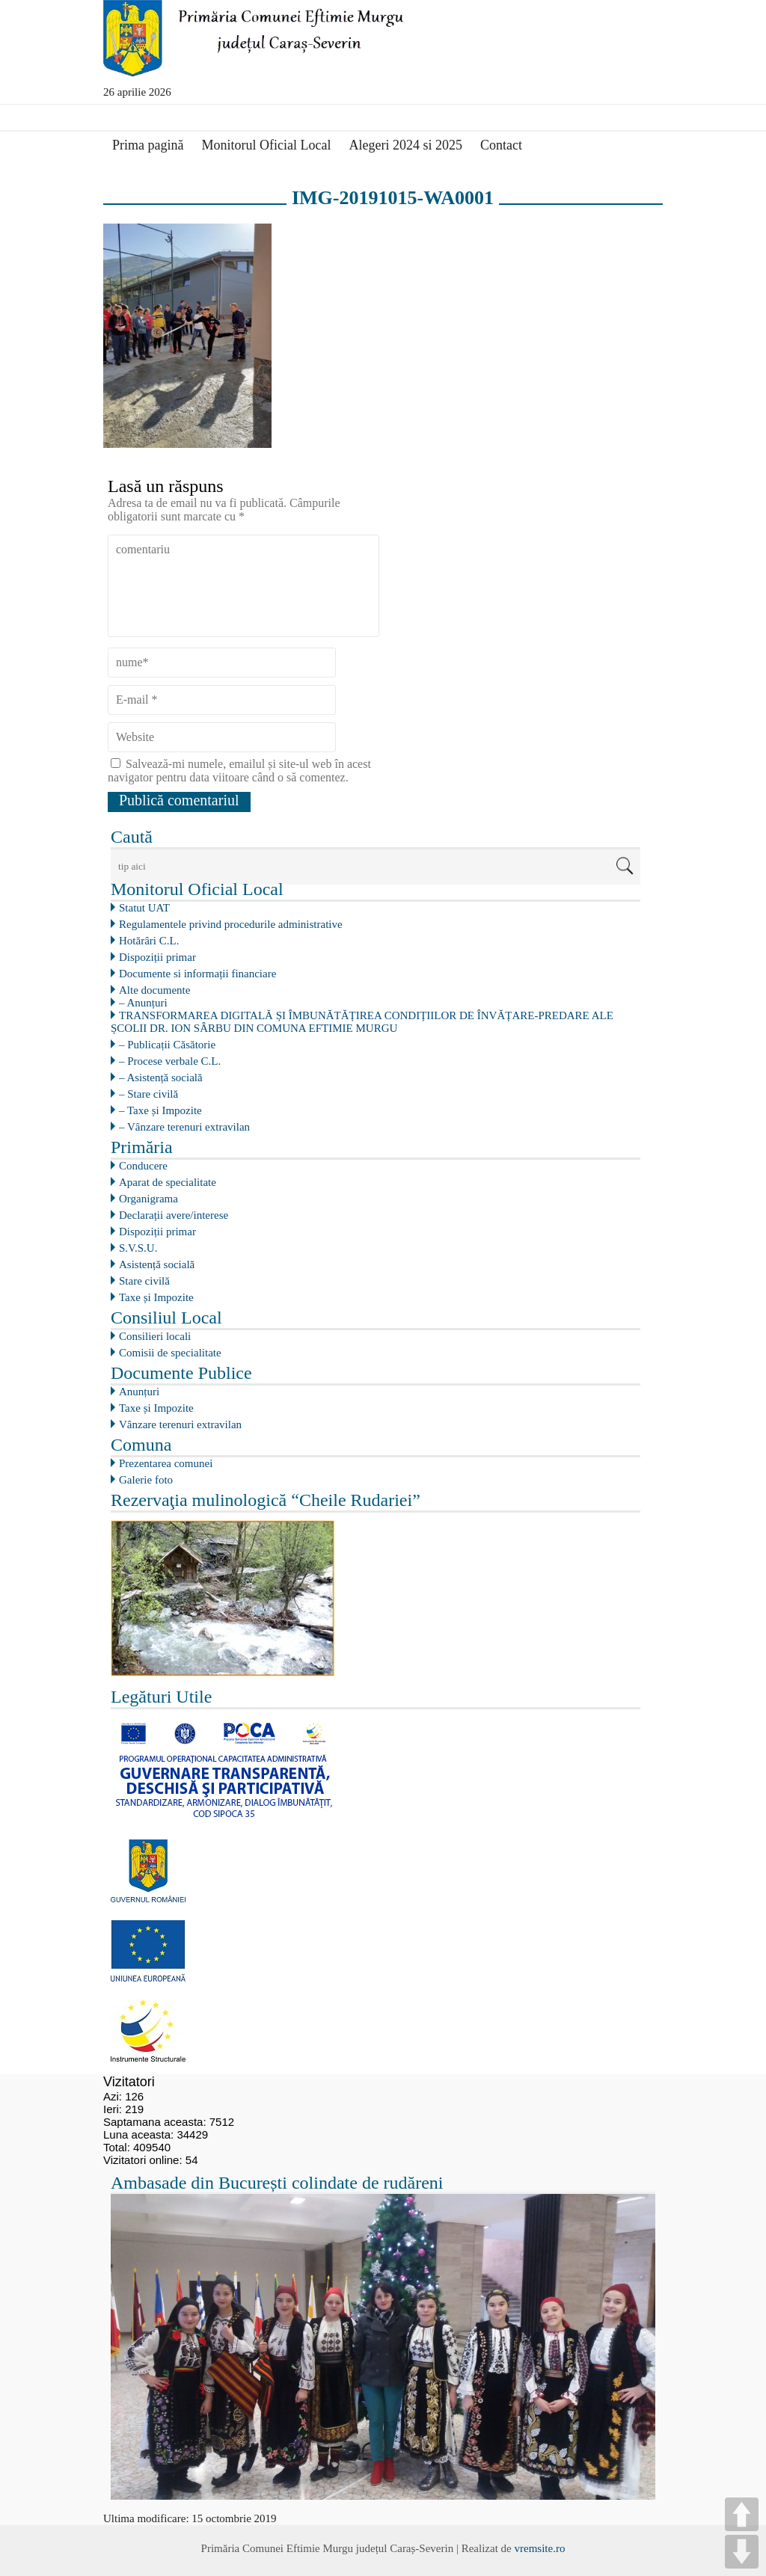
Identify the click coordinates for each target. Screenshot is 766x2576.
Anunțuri (139, 1392)
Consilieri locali (155, 1336)
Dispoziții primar (157, 957)
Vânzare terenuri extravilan (180, 1424)
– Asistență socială (161, 1077)
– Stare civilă (148, 1094)
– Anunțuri (143, 1003)
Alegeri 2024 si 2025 (405, 145)
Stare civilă (144, 1281)
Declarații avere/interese (173, 1215)
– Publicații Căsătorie (167, 1045)
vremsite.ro (539, 2548)
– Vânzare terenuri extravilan (184, 1127)
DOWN (742, 2552)
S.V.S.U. (138, 1248)
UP (742, 2514)
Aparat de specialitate (167, 1182)
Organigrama (148, 1199)
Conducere (143, 1166)
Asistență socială (156, 1264)
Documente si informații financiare (197, 974)
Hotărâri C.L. (149, 941)
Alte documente (154, 990)
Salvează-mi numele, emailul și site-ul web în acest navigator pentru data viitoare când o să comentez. (239, 770)
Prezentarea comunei (165, 1463)
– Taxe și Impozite (160, 1110)
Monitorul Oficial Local (266, 145)
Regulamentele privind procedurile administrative (231, 924)
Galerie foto (146, 1480)
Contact (501, 145)
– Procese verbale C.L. (170, 1061)
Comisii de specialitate (170, 1353)
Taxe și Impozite (156, 1297)
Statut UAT (144, 908)
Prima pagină (147, 145)
